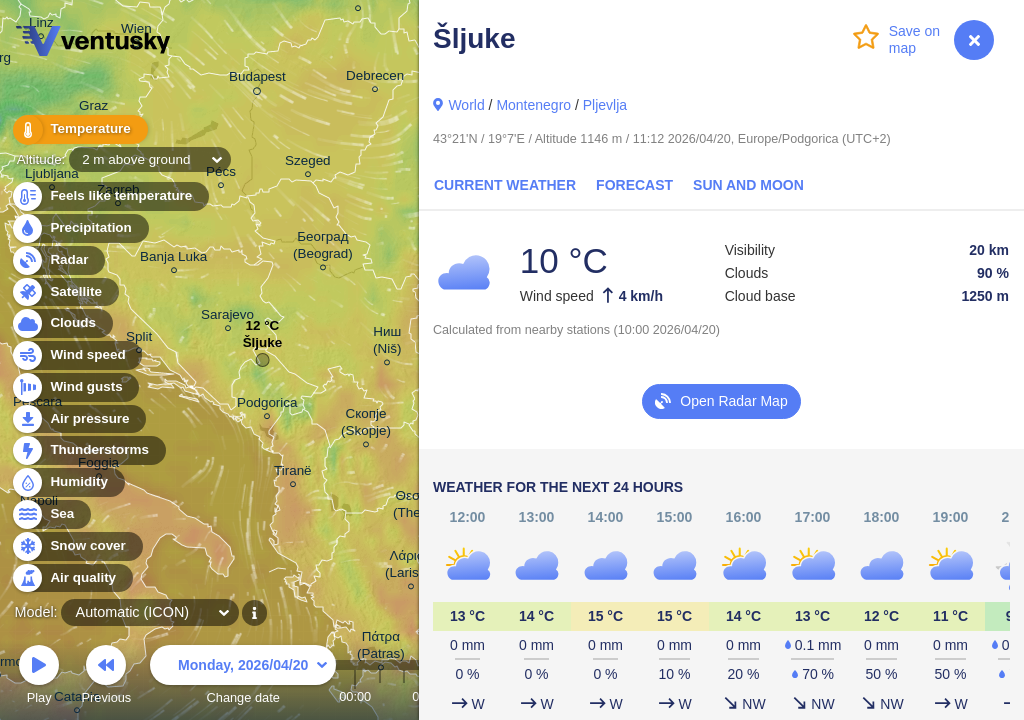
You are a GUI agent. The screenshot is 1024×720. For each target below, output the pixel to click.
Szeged (308, 163)
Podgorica (267, 405)
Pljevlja (605, 105)
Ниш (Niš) (387, 343)
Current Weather (505, 185)
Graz (93, 108)
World (466, 105)
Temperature (79, 129)
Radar (58, 260)
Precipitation (79, 228)
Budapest (257, 80)
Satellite (64, 292)
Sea (50, 514)
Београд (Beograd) (323, 248)
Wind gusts (75, 387)
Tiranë (293, 473)
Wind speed (76, 355)
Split (139, 339)
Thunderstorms (88, 450)
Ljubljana (52, 176)
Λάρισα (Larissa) (411, 567)
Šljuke (263, 347)
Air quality (71, 578)
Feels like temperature (109, 196)
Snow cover (76, 546)
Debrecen (375, 78)
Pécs (221, 174)
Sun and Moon (748, 185)
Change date (243, 677)
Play (39, 677)
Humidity (67, 482)
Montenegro (533, 105)
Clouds (61, 323)
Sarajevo (227, 317)
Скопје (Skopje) (366, 425)
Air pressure (78, 419)
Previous (106, 677)
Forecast (634, 185)
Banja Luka (173, 259)
